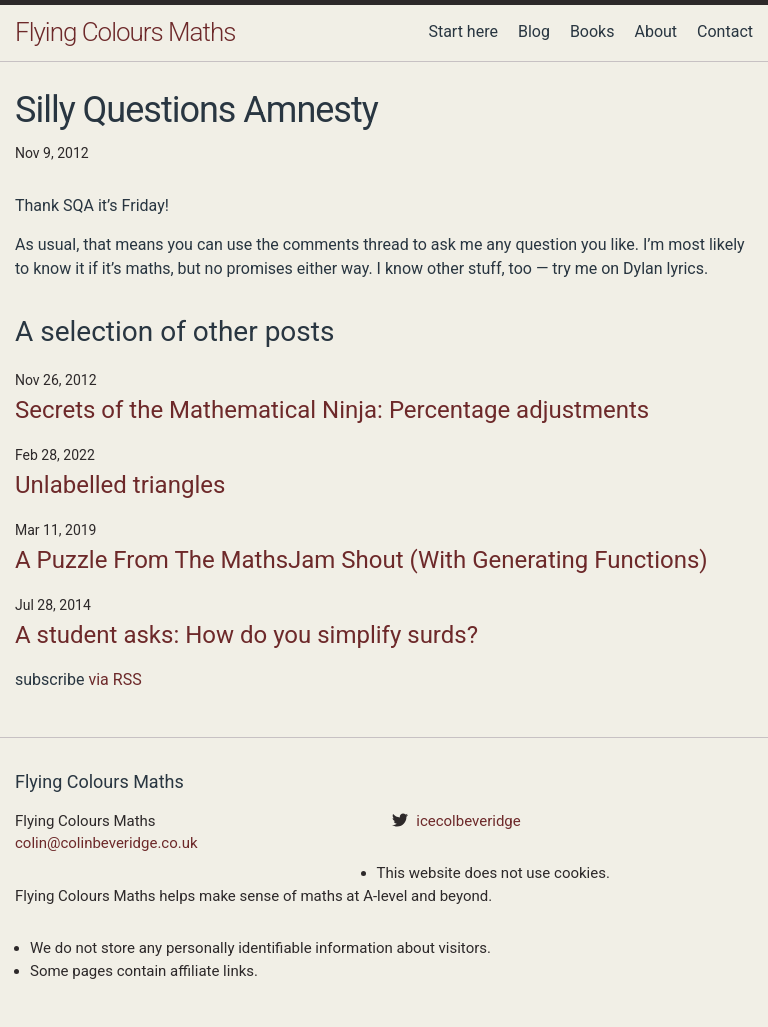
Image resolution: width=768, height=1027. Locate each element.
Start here (463, 31)
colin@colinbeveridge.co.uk (106, 843)
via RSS (114, 679)
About (655, 31)
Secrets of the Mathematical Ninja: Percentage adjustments (332, 410)
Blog (534, 31)
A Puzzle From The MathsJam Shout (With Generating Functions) (361, 560)
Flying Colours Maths (125, 32)
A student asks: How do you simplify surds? (246, 635)
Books (592, 31)
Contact (725, 31)
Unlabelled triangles (120, 485)
